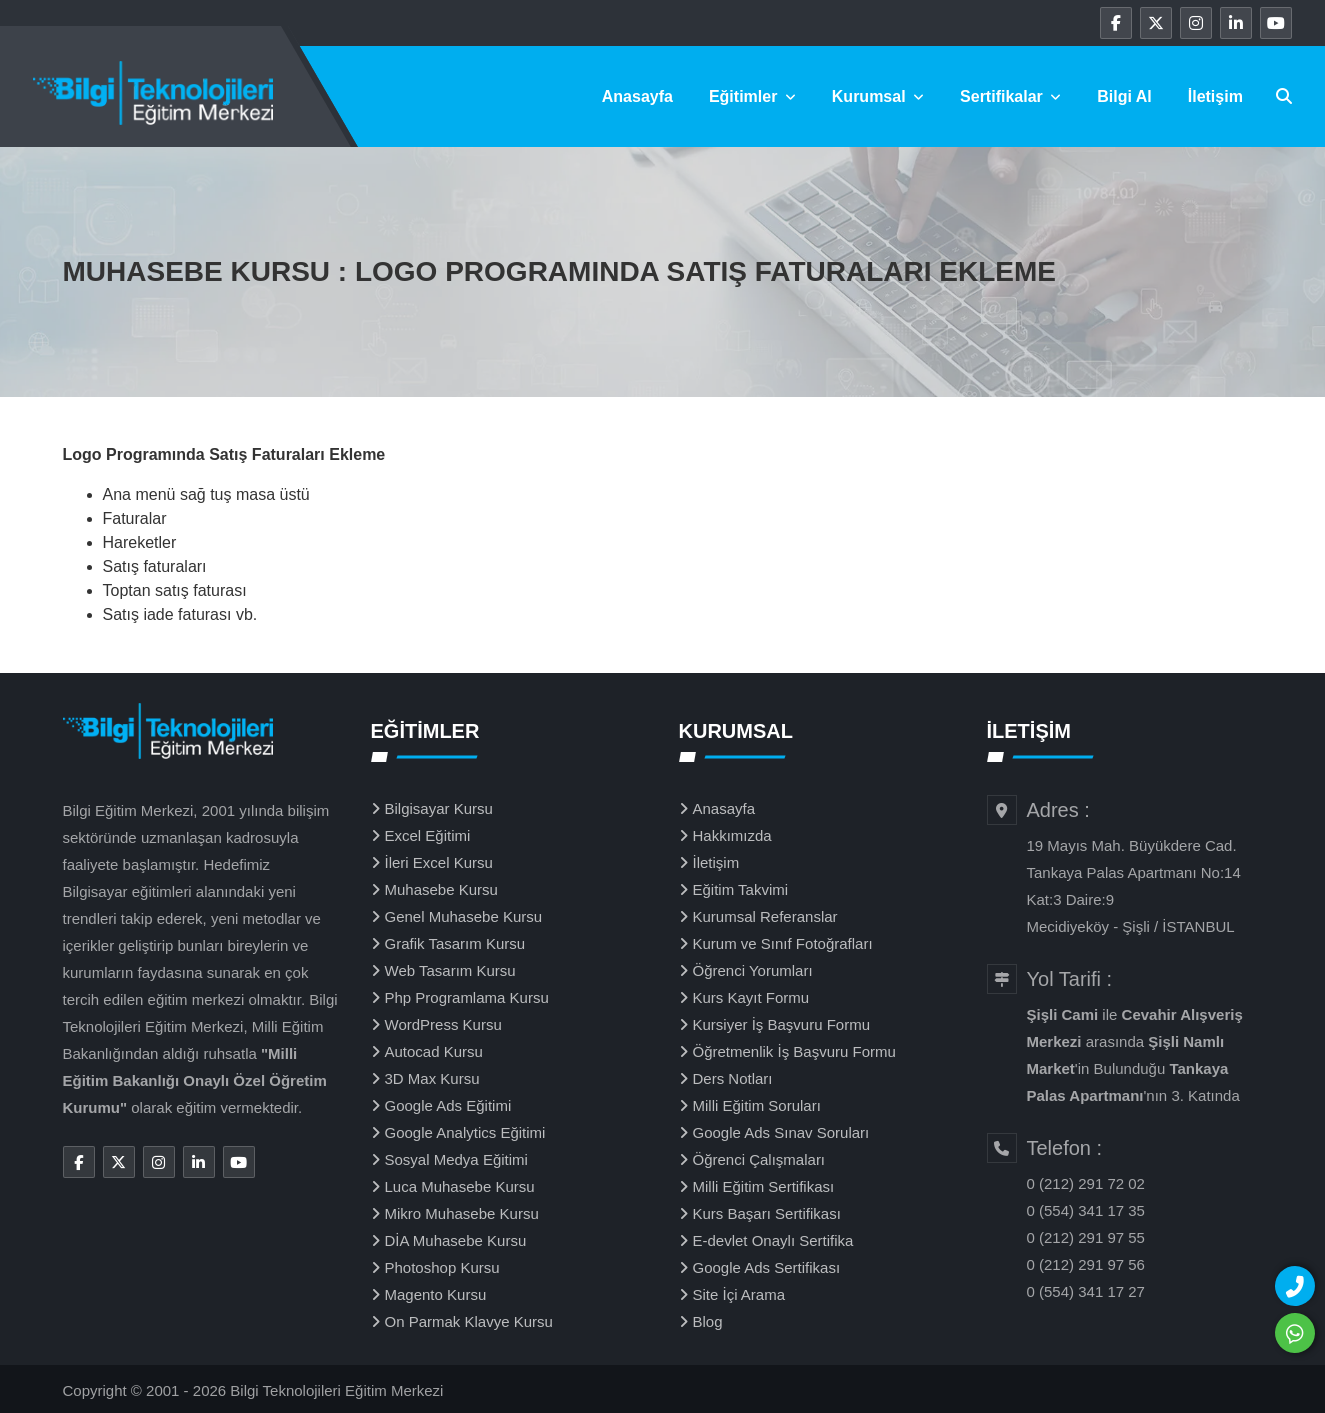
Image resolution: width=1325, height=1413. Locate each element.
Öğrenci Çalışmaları (759, 1159)
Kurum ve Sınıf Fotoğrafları (783, 943)
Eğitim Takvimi (741, 889)
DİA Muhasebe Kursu (456, 1240)
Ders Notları (733, 1078)
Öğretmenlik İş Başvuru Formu (794, 1051)
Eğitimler (752, 96)
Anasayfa (637, 96)
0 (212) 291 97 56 (1086, 1264)
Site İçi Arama (739, 1294)
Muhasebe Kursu (441, 889)
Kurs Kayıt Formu (751, 997)
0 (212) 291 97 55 (1086, 1237)
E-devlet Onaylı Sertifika (773, 1240)
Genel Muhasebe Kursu (464, 916)
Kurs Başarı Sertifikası (767, 1213)
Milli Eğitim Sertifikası (764, 1186)
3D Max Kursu (432, 1078)
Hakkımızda (732, 835)
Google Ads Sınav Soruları (781, 1132)
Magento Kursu (436, 1294)
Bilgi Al (1124, 96)
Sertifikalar (1010, 96)
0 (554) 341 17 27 (1086, 1291)
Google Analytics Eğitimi (465, 1132)
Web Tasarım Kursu (450, 970)
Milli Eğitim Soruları (757, 1105)
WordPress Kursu (443, 1024)
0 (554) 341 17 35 (1086, 1210)
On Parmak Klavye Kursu (469, 1321)
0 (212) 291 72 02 (1086, 1183)
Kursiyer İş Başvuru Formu (782, 1024)
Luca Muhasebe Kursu (460, 1186)
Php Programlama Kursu (467, 997)
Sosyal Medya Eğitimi (456, 1159)
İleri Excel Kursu (439, 862)
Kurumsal (878, 96)
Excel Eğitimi (428, 835)
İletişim (1215, 96)
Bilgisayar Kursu (439, 808)
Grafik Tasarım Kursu (455, 943)
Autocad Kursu (434, 1051)
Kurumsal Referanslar (765, 916)
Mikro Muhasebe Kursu (462, 1213)
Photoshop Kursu (442, 1267)
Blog (708, 1321)
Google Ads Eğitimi (448, 1105)
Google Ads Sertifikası (767, 1267)
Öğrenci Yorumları (753, 970)
